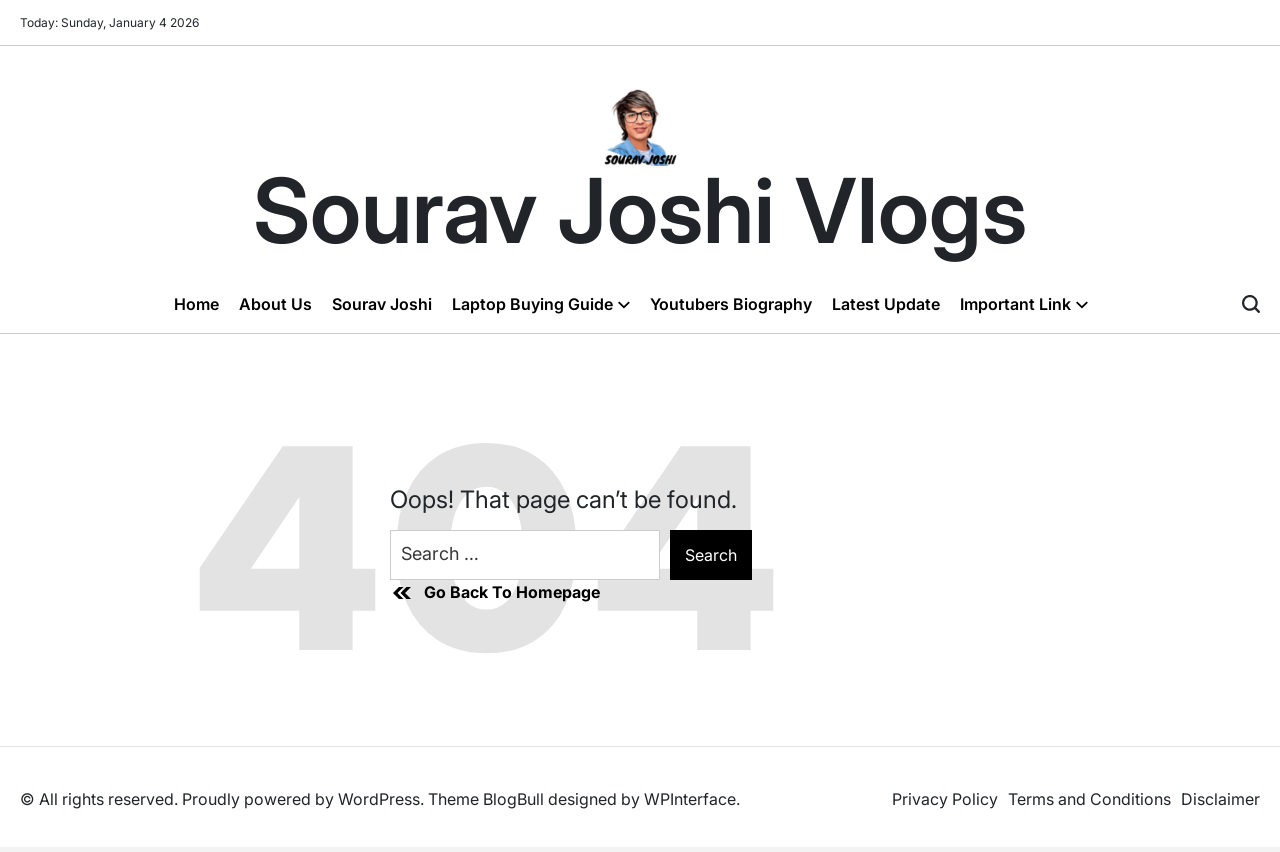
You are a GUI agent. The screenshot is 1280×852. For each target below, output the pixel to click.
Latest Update (886, 304)
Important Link (1024, 304)
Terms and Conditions (1089, 799)
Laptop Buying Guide (541, 304)
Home (196, 304)
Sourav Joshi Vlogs (640, 211)
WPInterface (690, 799)
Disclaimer (1220, 799)
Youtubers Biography (731, 304)
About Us (275, 304)
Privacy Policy (945, 799)
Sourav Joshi (382, 304)
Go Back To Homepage (495, 593)
